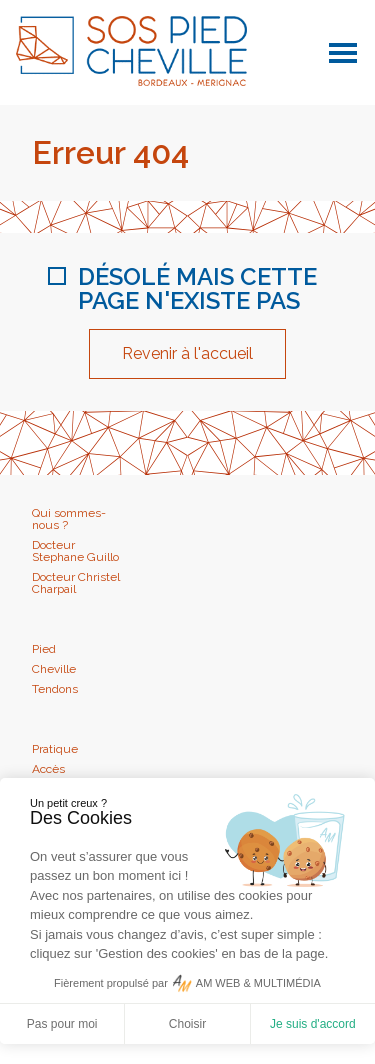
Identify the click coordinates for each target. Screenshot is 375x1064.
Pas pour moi (62, 1024)
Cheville (54, 669)
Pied (44, 649)
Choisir (187, 1024)
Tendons (55, 689)
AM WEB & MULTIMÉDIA (258, 983)
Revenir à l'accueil (187, 353)
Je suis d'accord (313, 1024)
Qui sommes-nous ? (69, 519)
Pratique (55, 749)
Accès (48, 769)
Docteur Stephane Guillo (75, 551)
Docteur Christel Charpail (76, 583)
